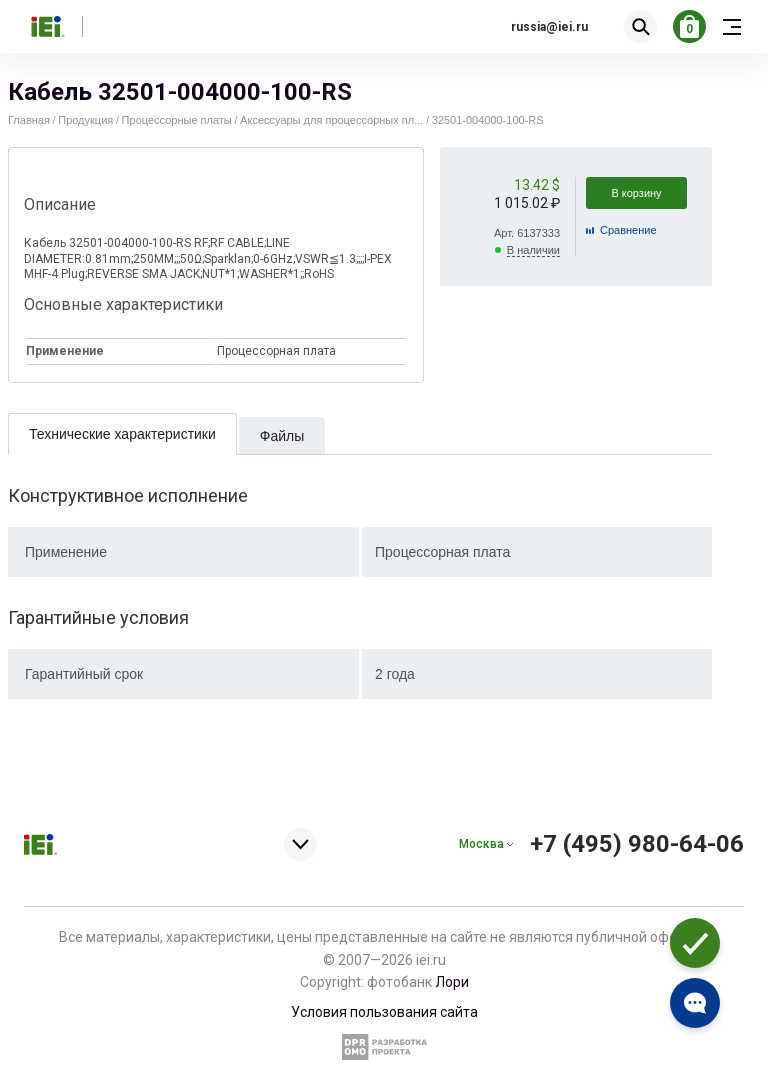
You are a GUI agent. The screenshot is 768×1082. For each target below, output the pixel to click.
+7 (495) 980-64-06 (637, 844)
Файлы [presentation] (282, 436)
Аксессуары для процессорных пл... (331, 120)
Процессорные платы (177, 120)
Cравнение (628, 230)
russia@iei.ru (549, 27)
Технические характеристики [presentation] (122, 434)
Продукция (85, 120)
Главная (29, 120)
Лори (452, 982)
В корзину (636, 193)
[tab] (122, 433)
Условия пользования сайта (384, 1012)
